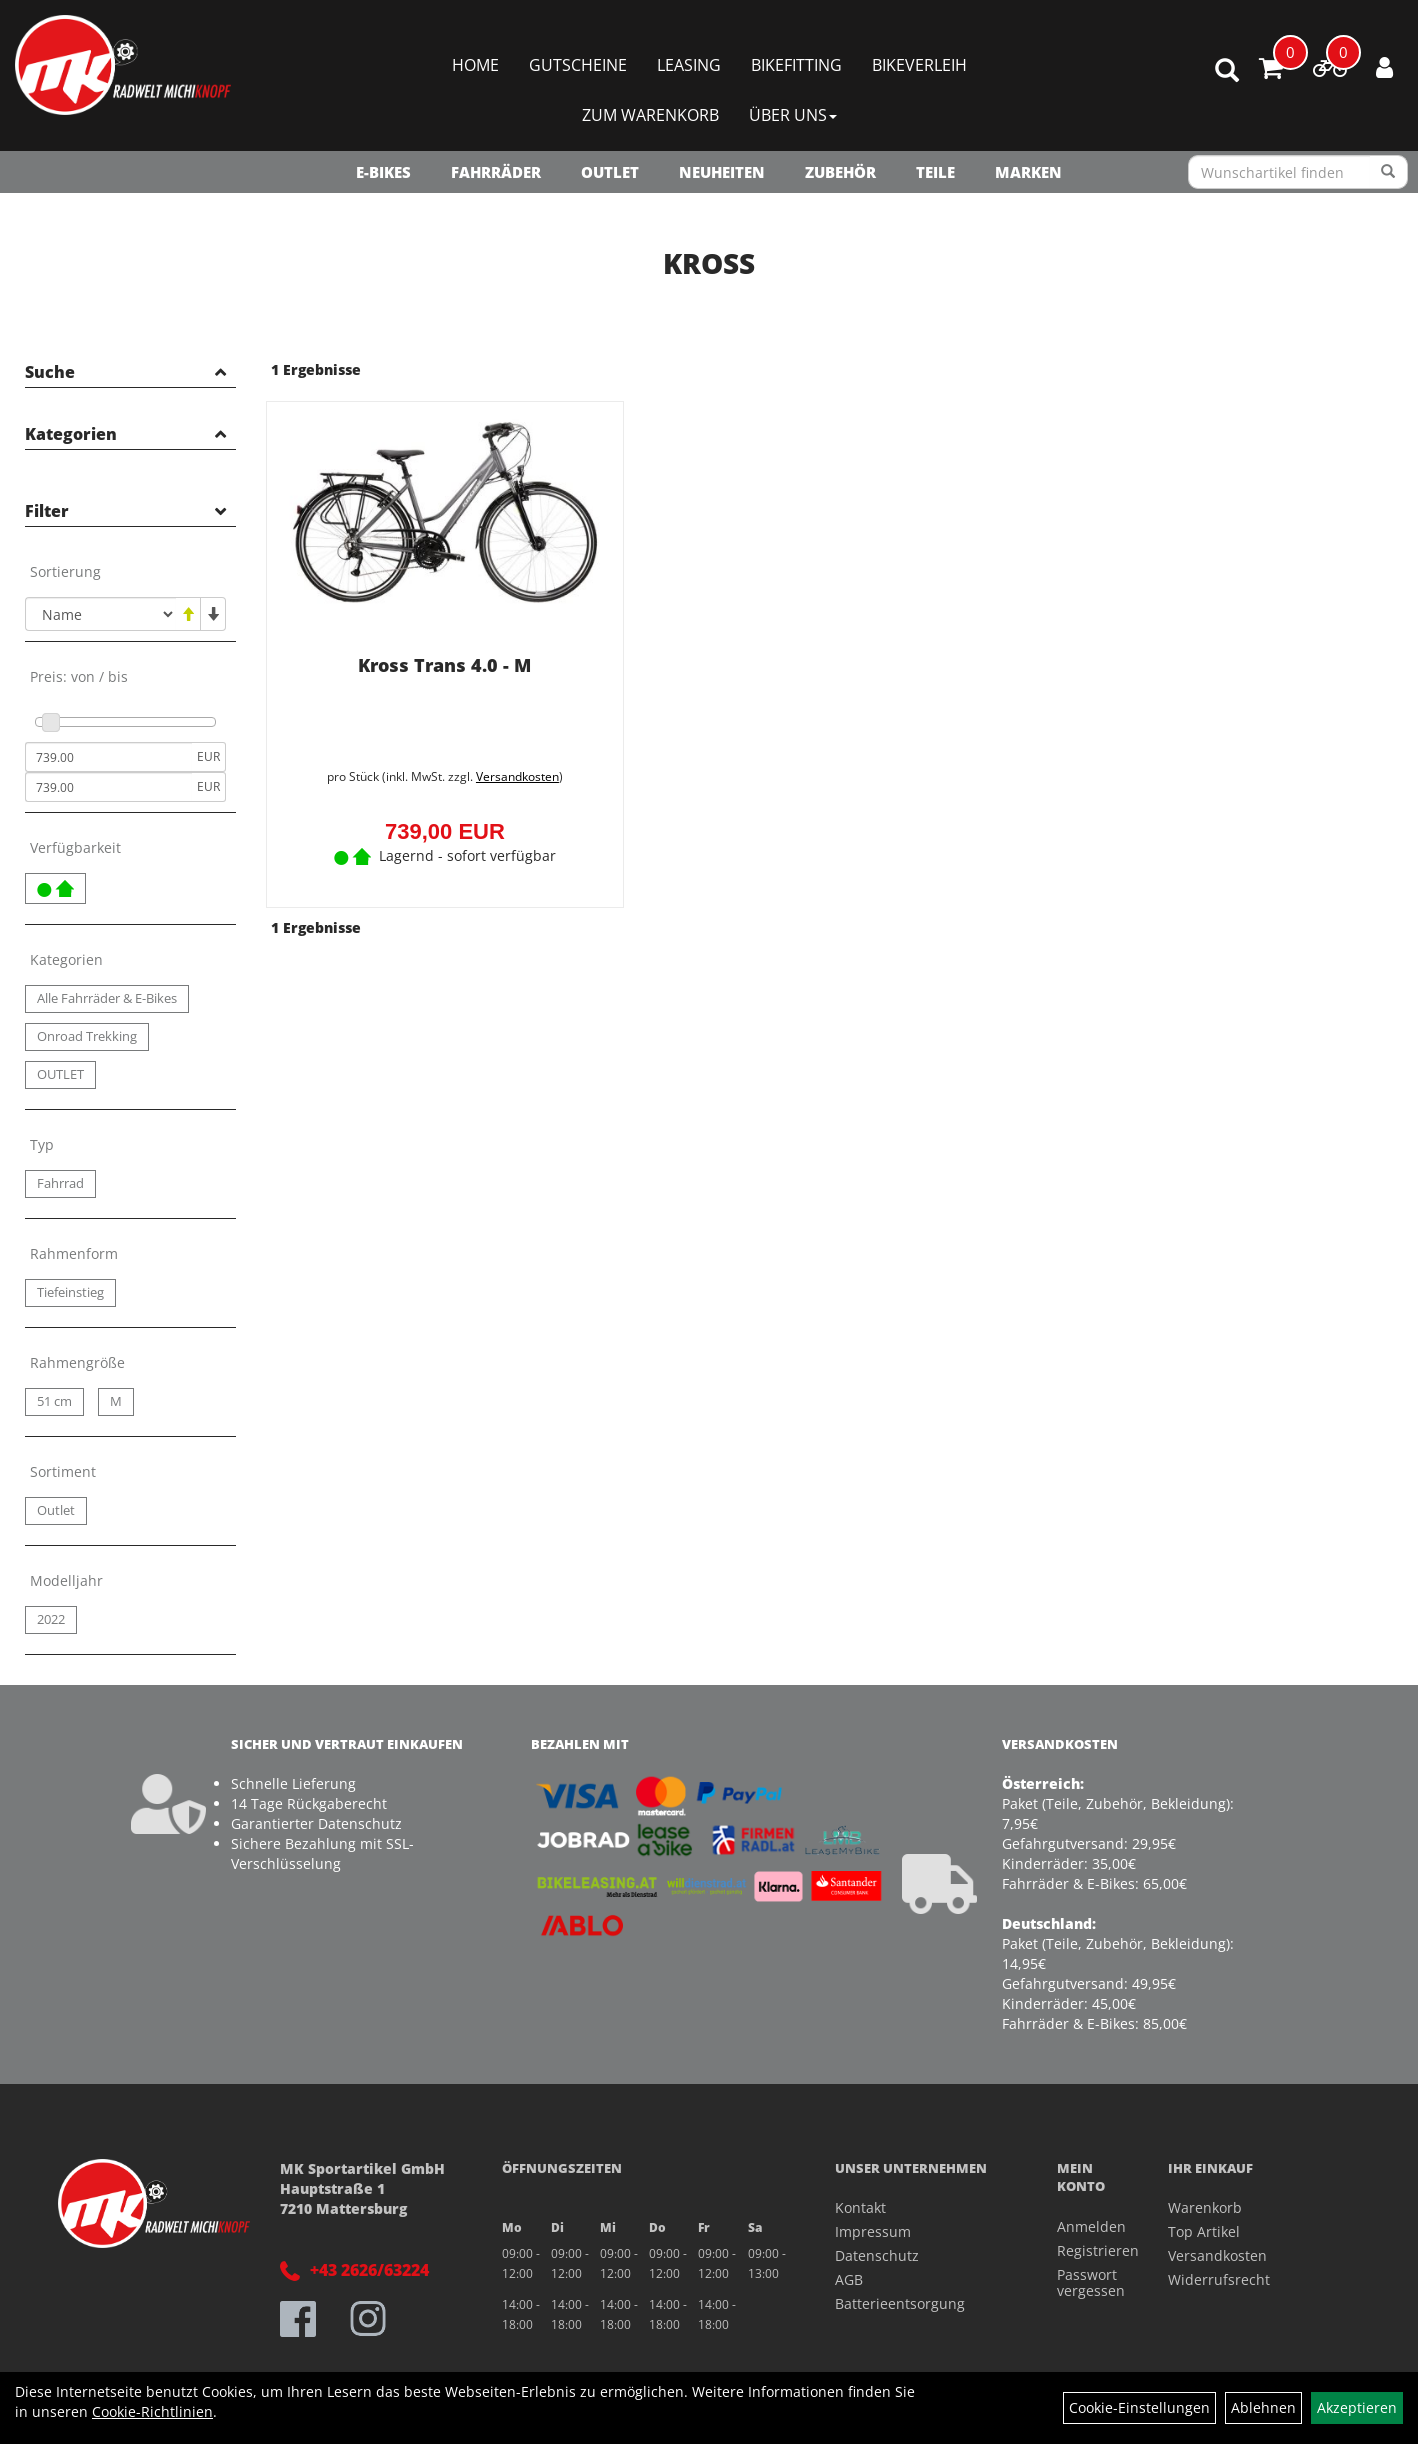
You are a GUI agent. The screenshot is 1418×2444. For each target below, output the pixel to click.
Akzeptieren (1357, 2407)
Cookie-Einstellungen (1139, 2407)
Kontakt (860, 2207)
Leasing (689, 65)
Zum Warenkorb (650, 115)
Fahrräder (496, 172)
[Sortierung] (100, 614)
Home (475, 65)
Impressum (873, 2231)
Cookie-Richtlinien (152, 2411)
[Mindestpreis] (108, 757)
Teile (935, 172)
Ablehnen (1263, 2407)
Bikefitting (796, 65)
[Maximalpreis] (108, 787)
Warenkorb (1205, 2207)
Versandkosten (517, 776)
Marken (1028, 172)
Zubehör (840, 172)
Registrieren (1090, 2250)
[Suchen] (1388, 172)
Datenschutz (877, 2255)
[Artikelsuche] (1227, 71)
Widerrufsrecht (1219, 2279)
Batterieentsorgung (900, 2303)
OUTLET (610, 172)
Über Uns (793, 115)
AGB (849, 2279)
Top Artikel (1204, 2231)
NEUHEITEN (722, 172)
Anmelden (1090, 2226)
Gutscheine (578, 65)
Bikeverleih (919, 65)
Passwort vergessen (1090, 2282)
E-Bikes (383, 172)
